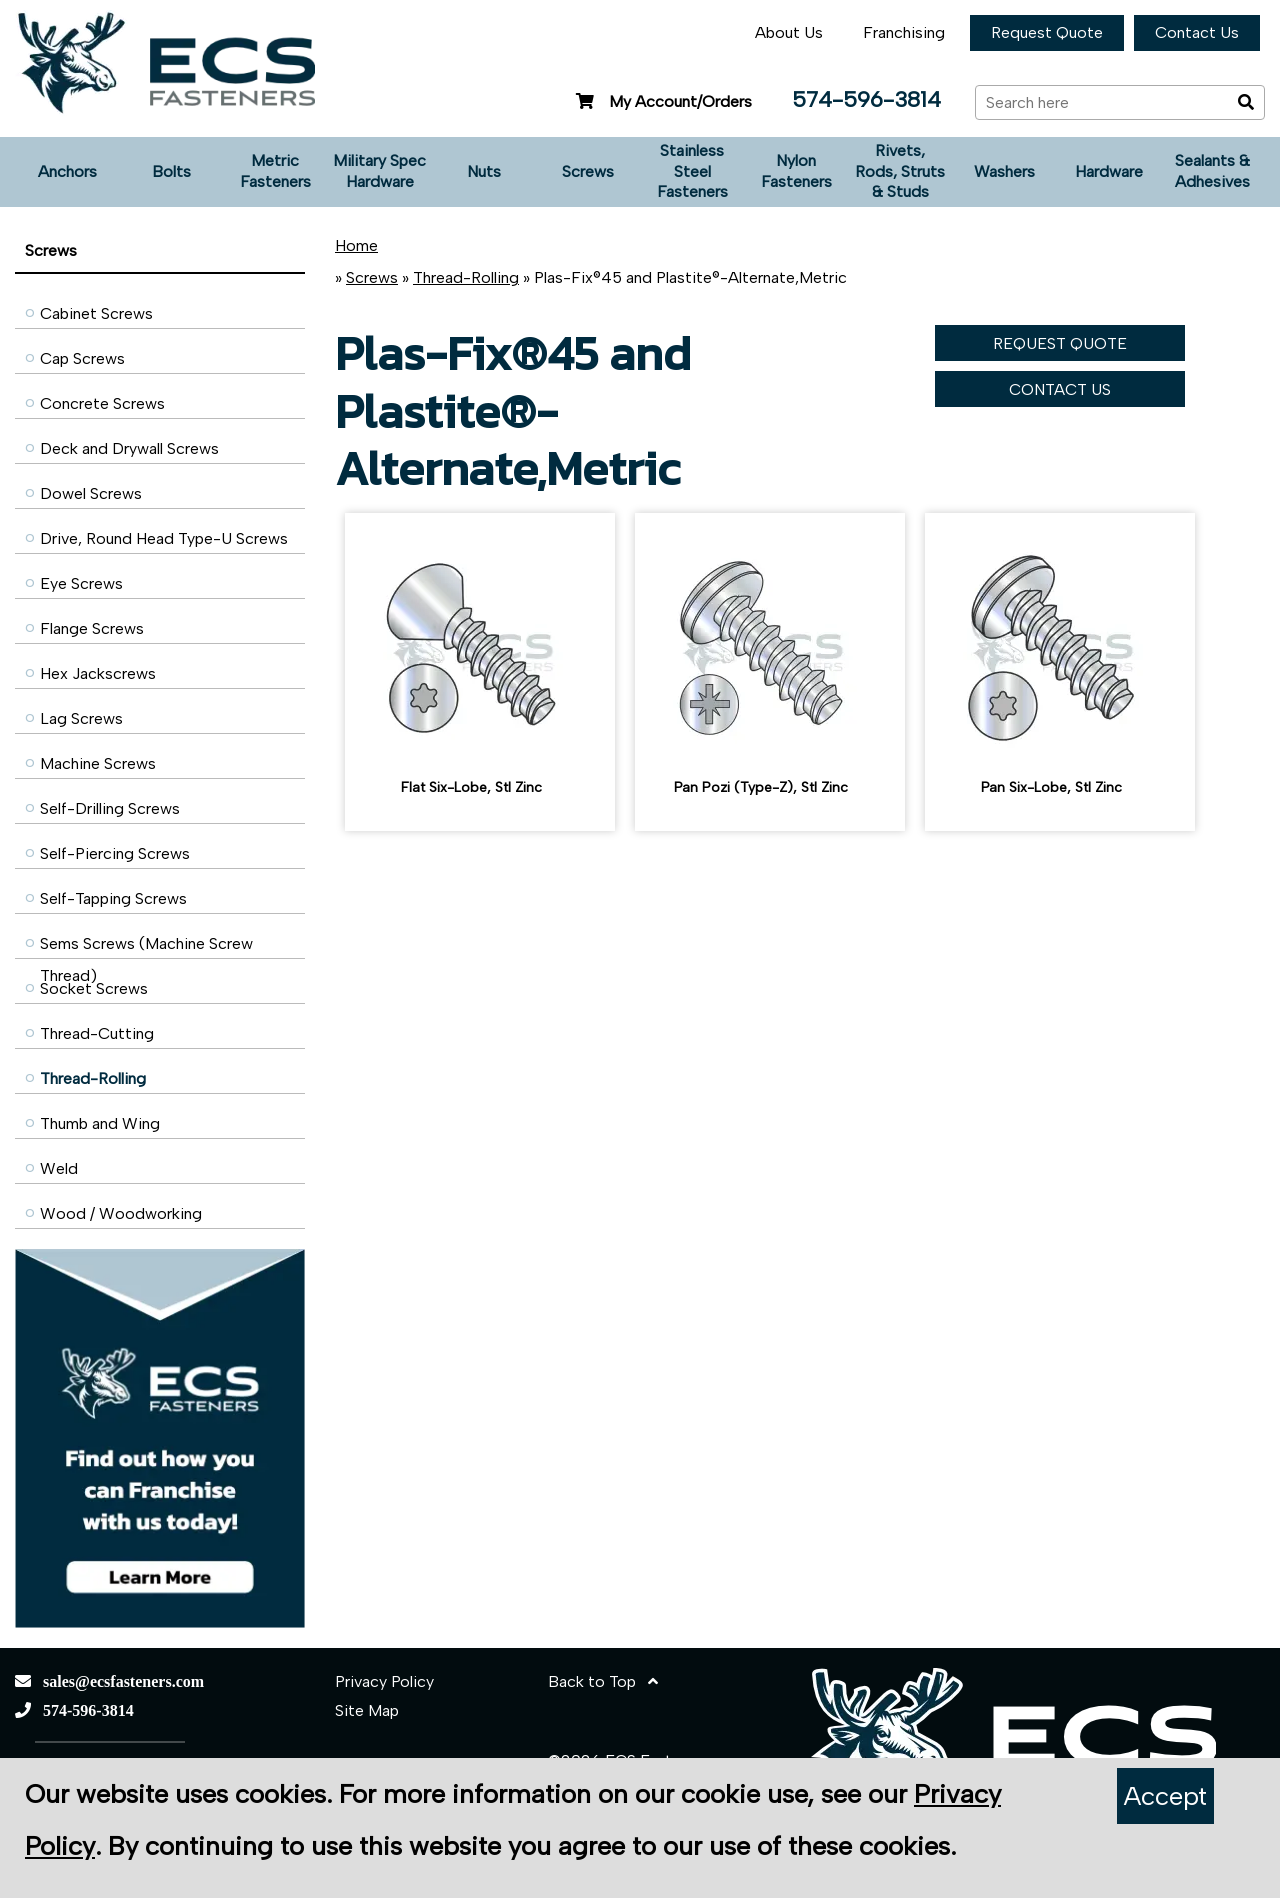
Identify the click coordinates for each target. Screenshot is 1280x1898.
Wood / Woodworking (121, 1213)
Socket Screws (94, 988)
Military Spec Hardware (379, 171)
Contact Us (1197, 32)
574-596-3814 (866, 99)
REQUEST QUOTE (1060, 343)
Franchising (904, 32)
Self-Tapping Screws (113, 898)
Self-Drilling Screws (110, 808)
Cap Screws (82, 358)
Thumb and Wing (100, 1123)
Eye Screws (81, 583)
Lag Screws (81, 718)
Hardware (1109, 171)
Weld (59, 1168)
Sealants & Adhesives (1212, 171)
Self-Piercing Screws (115, 853)
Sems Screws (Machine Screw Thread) (146, 948)
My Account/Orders (661, 101)
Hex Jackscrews (98, 673)
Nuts (484, 171)
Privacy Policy (384, 1681)
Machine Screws (98, 763)
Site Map (367, 1710)
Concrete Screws (102, 403)
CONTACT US (1060, 389)
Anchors (67, 171)
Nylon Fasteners (796, 171)
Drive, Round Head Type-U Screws (164, 538)
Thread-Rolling (93, 1078)
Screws (588, 171)
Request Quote (1047, 32)
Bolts (171, 171)
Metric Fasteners (275, 171)
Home (356, 245)
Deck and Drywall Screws (129, 448)
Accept (1165, 1796)
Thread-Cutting (97, 1033)
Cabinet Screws (96, 313)
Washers (1004, 171)
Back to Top (603, 1681)
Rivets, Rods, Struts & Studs (900, 171)
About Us (789, 32)
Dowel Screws (91, 493)
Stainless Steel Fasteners (692, 171)
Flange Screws (92, 628)
